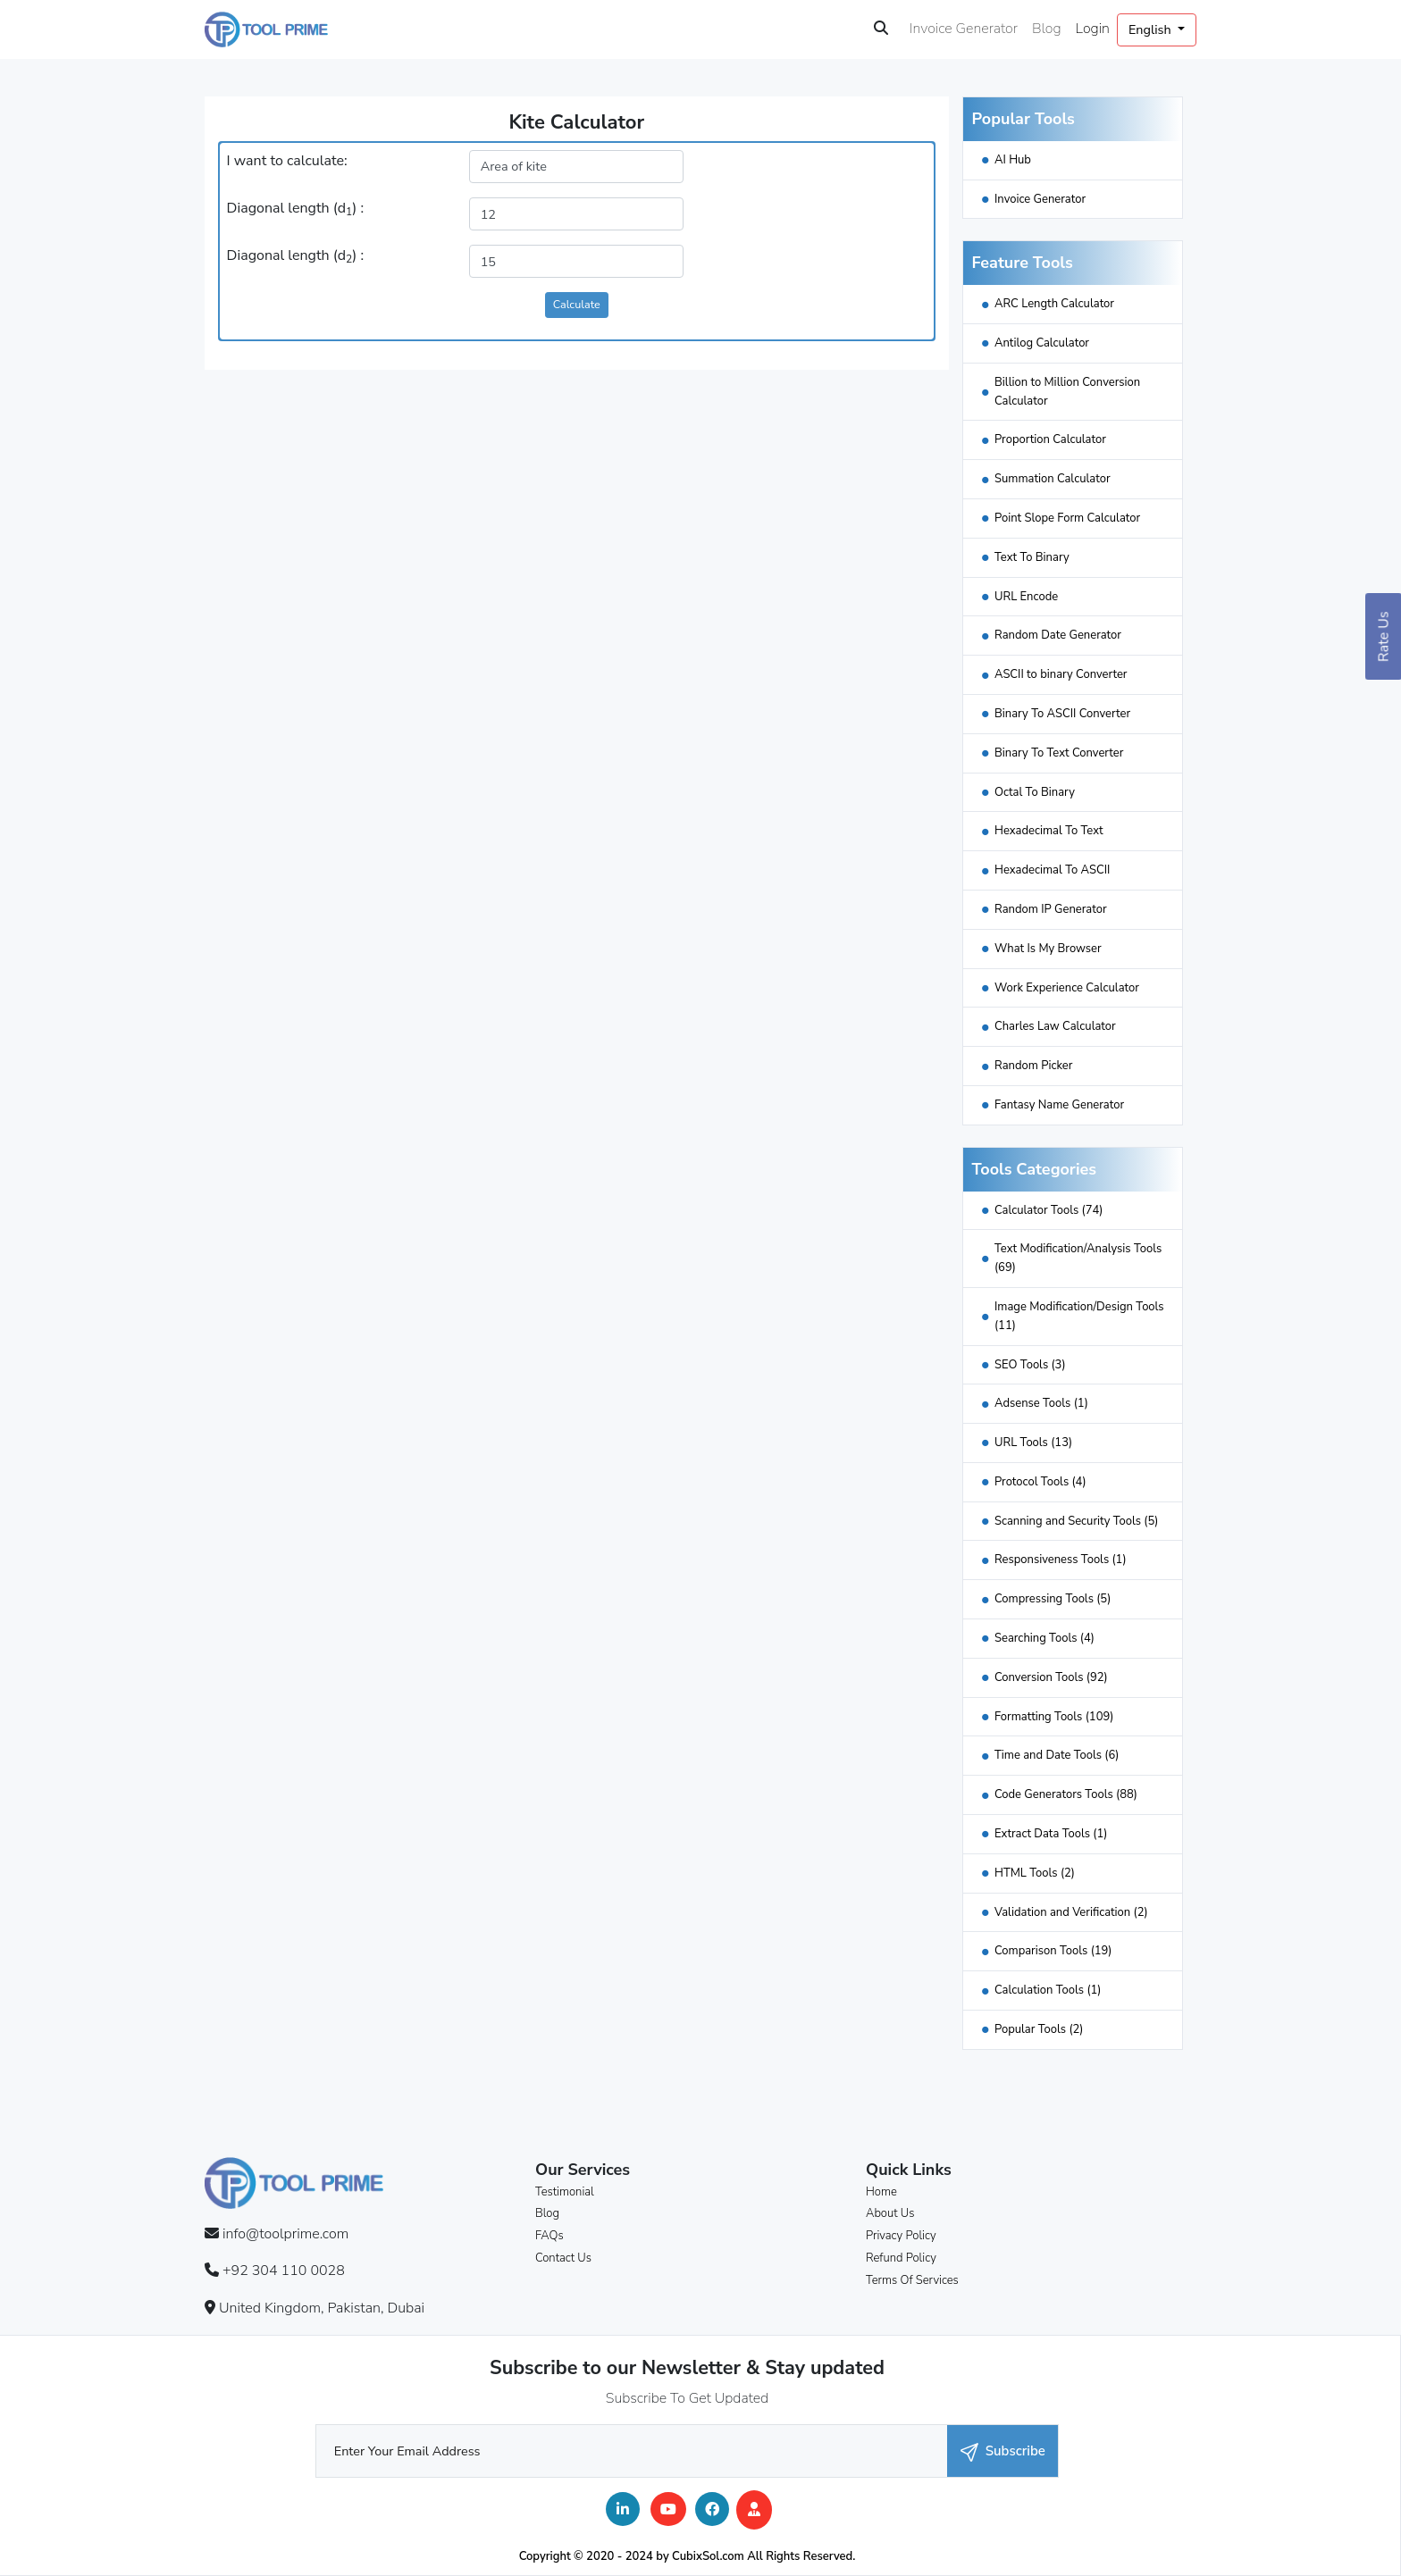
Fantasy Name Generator (1059, 1105)
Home (881, 2192)
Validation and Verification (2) (1071, 1912)
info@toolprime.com (285, 2234)
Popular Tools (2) (1038, 2029)
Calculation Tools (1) (1048, 1990)
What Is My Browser (1048, 949)
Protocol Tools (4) (1040, 1482)
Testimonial (564, 2192)
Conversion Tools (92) (1051, 1677)
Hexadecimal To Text (1048, 831)
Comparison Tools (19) (1053, 1951)
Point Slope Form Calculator (1067, 518)
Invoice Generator (964, 28)
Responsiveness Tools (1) (1060, 1559)
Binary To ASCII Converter (1062, 714)
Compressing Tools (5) (1052, 1599)
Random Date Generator (1057, 635)
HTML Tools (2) (1034, 1873)
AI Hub (1012, 160)
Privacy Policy (901, 2236)
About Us (890, 2213)
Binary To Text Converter (1058, 753)
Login (1093, 28)
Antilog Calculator (1041, 343)
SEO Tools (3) (1030, 1365)
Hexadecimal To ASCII (1052, 870)
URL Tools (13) (1033, 1442)
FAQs (549, 2236)
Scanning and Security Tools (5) (1076, 1521)
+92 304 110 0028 (283, 2270)
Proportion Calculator (1050, 439)
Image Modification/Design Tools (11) (1079, 1316)
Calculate (576, 304)
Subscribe (1003, 2451)
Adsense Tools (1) (1041, 1403)
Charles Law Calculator (1055, 1026)
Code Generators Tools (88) (1065, 1794)
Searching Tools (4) (1044, 1638)
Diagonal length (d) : (295, 208)
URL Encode (1026, 597)
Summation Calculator (1052, 479)
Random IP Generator (1050, 909)
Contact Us (563, 2258)
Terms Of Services (912, 2280)
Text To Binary (1032, 557)
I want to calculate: (287, 161)
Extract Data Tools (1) (1050, 1834)
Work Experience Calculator (1066, 988)
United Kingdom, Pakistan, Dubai (321, 2308)
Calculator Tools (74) (1048, 1210)
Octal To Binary (1034, 792)
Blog (1046, 28)
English (1151, 29)
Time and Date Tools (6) (1056, 1755)
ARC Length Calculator (1054, 304)
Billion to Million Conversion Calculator (1067, 391)
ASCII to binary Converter (1061, 674)
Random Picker (1033, 1066)
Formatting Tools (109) (1053, 1717)
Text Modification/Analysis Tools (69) (1078, 1258)
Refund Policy (901, 2258)
